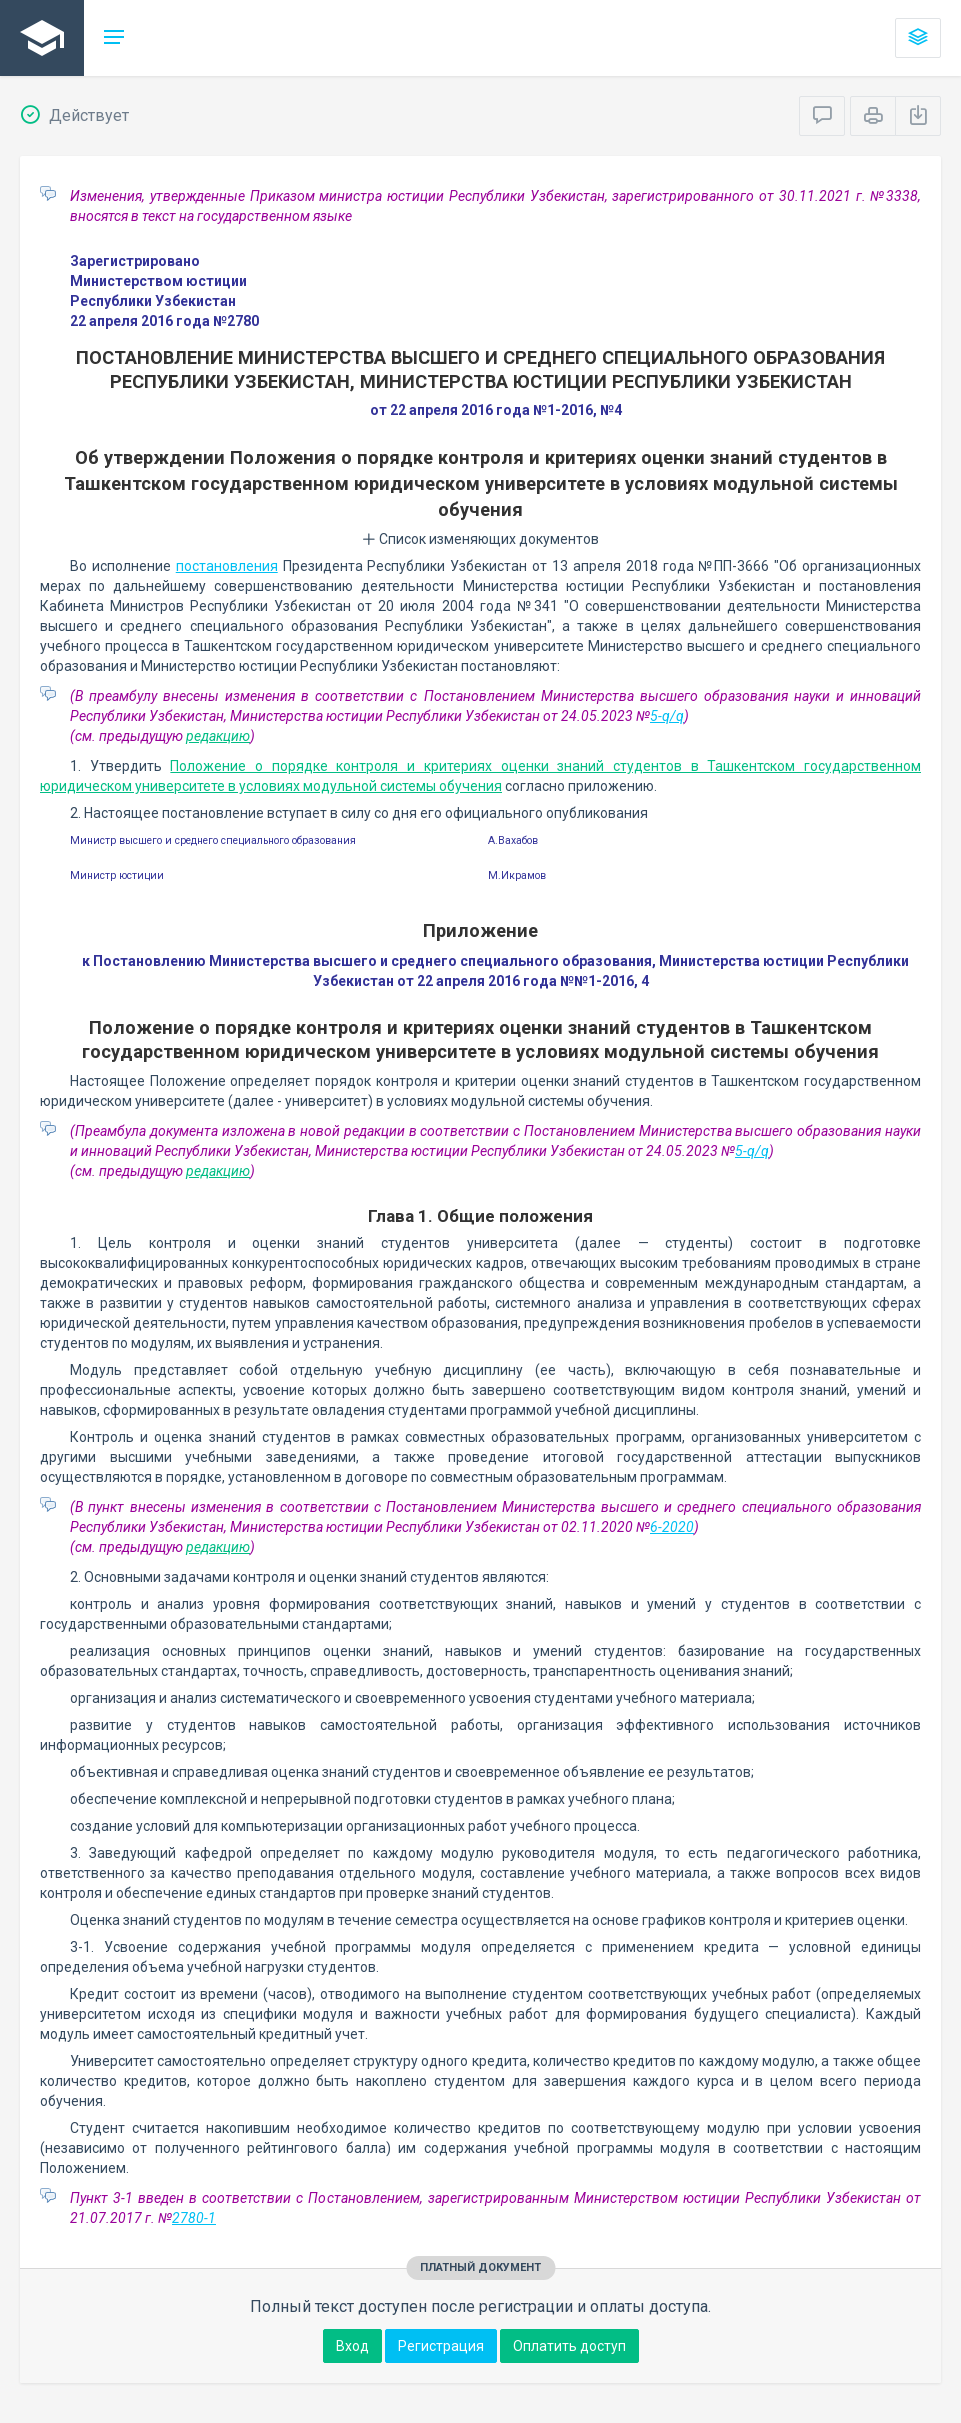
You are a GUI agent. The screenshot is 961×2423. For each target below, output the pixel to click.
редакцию (218, 736)
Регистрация (441, 2346)
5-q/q (667, 716)
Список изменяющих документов (480, 539)
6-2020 (672, 1527)
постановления (227, 566)
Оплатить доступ (569, 2346)
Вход (352, 2346)
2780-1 (194, 2218)
